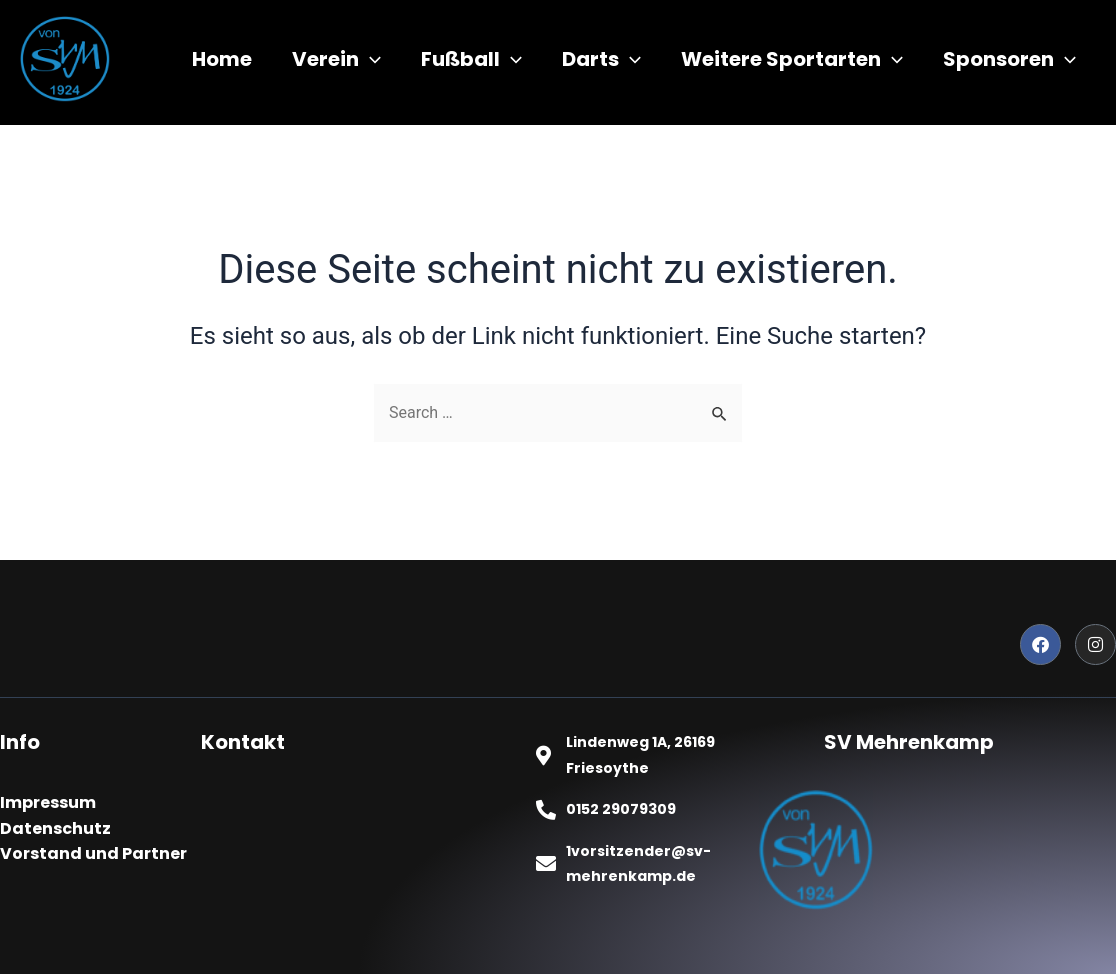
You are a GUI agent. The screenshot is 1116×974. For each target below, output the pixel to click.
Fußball (471, 59)
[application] (370, 59)
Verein (336, 59)
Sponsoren (1009, 59)
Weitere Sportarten (792, 59)
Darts (601, 59)
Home (222, 59)
